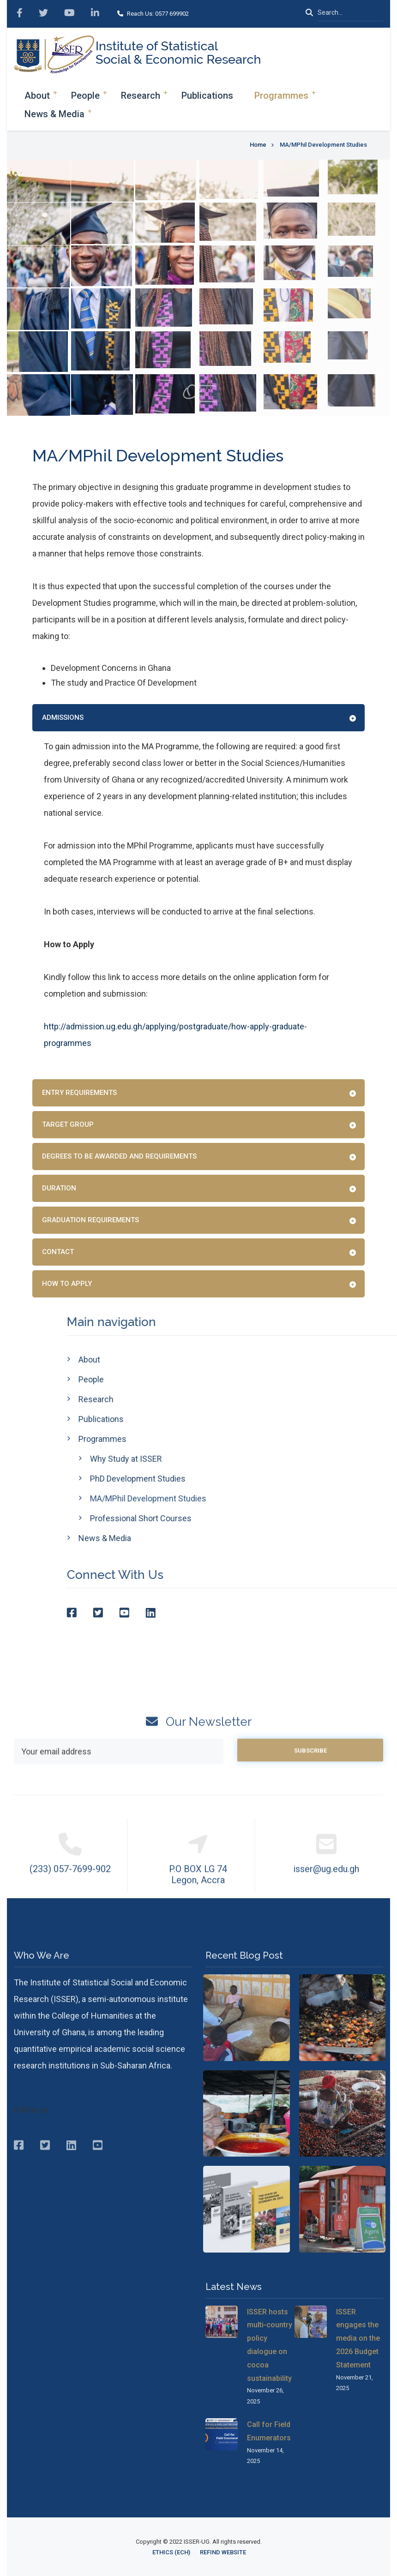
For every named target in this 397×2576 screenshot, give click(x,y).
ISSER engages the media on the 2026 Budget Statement (358, 2338)
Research (140, 95)
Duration (59, 1188)
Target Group (68, 1124)
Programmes (281, 95)
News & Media (54, 114)
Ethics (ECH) (171, 2552)
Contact (58, 1252)
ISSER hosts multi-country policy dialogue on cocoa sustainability (269, 2345)
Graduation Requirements (90, 1220)
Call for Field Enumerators (269, 2431)
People (85, 95)
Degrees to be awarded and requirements (119, 1156)
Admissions (63, 717)
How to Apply (67, 1283)
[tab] (198, 717)
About (37, 95)
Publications (207, 95)
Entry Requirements (79, 1092)
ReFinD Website (223, 2552)
